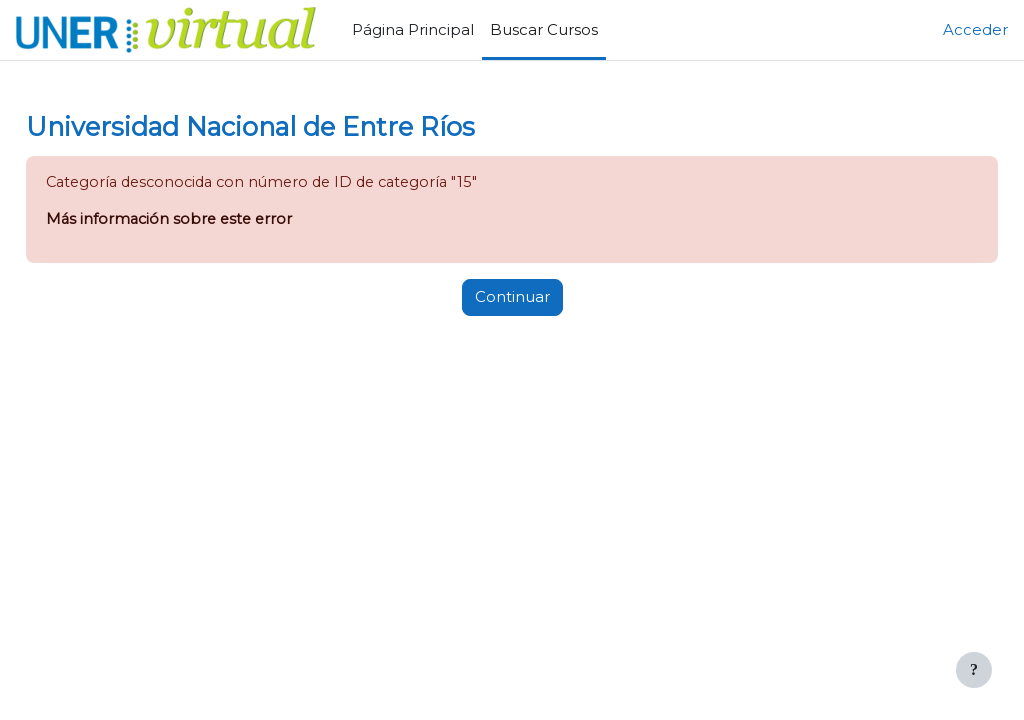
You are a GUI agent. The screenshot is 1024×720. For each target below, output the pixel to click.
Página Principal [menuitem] (413, 30)
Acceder (975, 30)
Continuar (512, 298)
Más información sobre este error (217, 221)
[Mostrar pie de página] (974, 670)
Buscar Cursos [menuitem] (544, 30)
